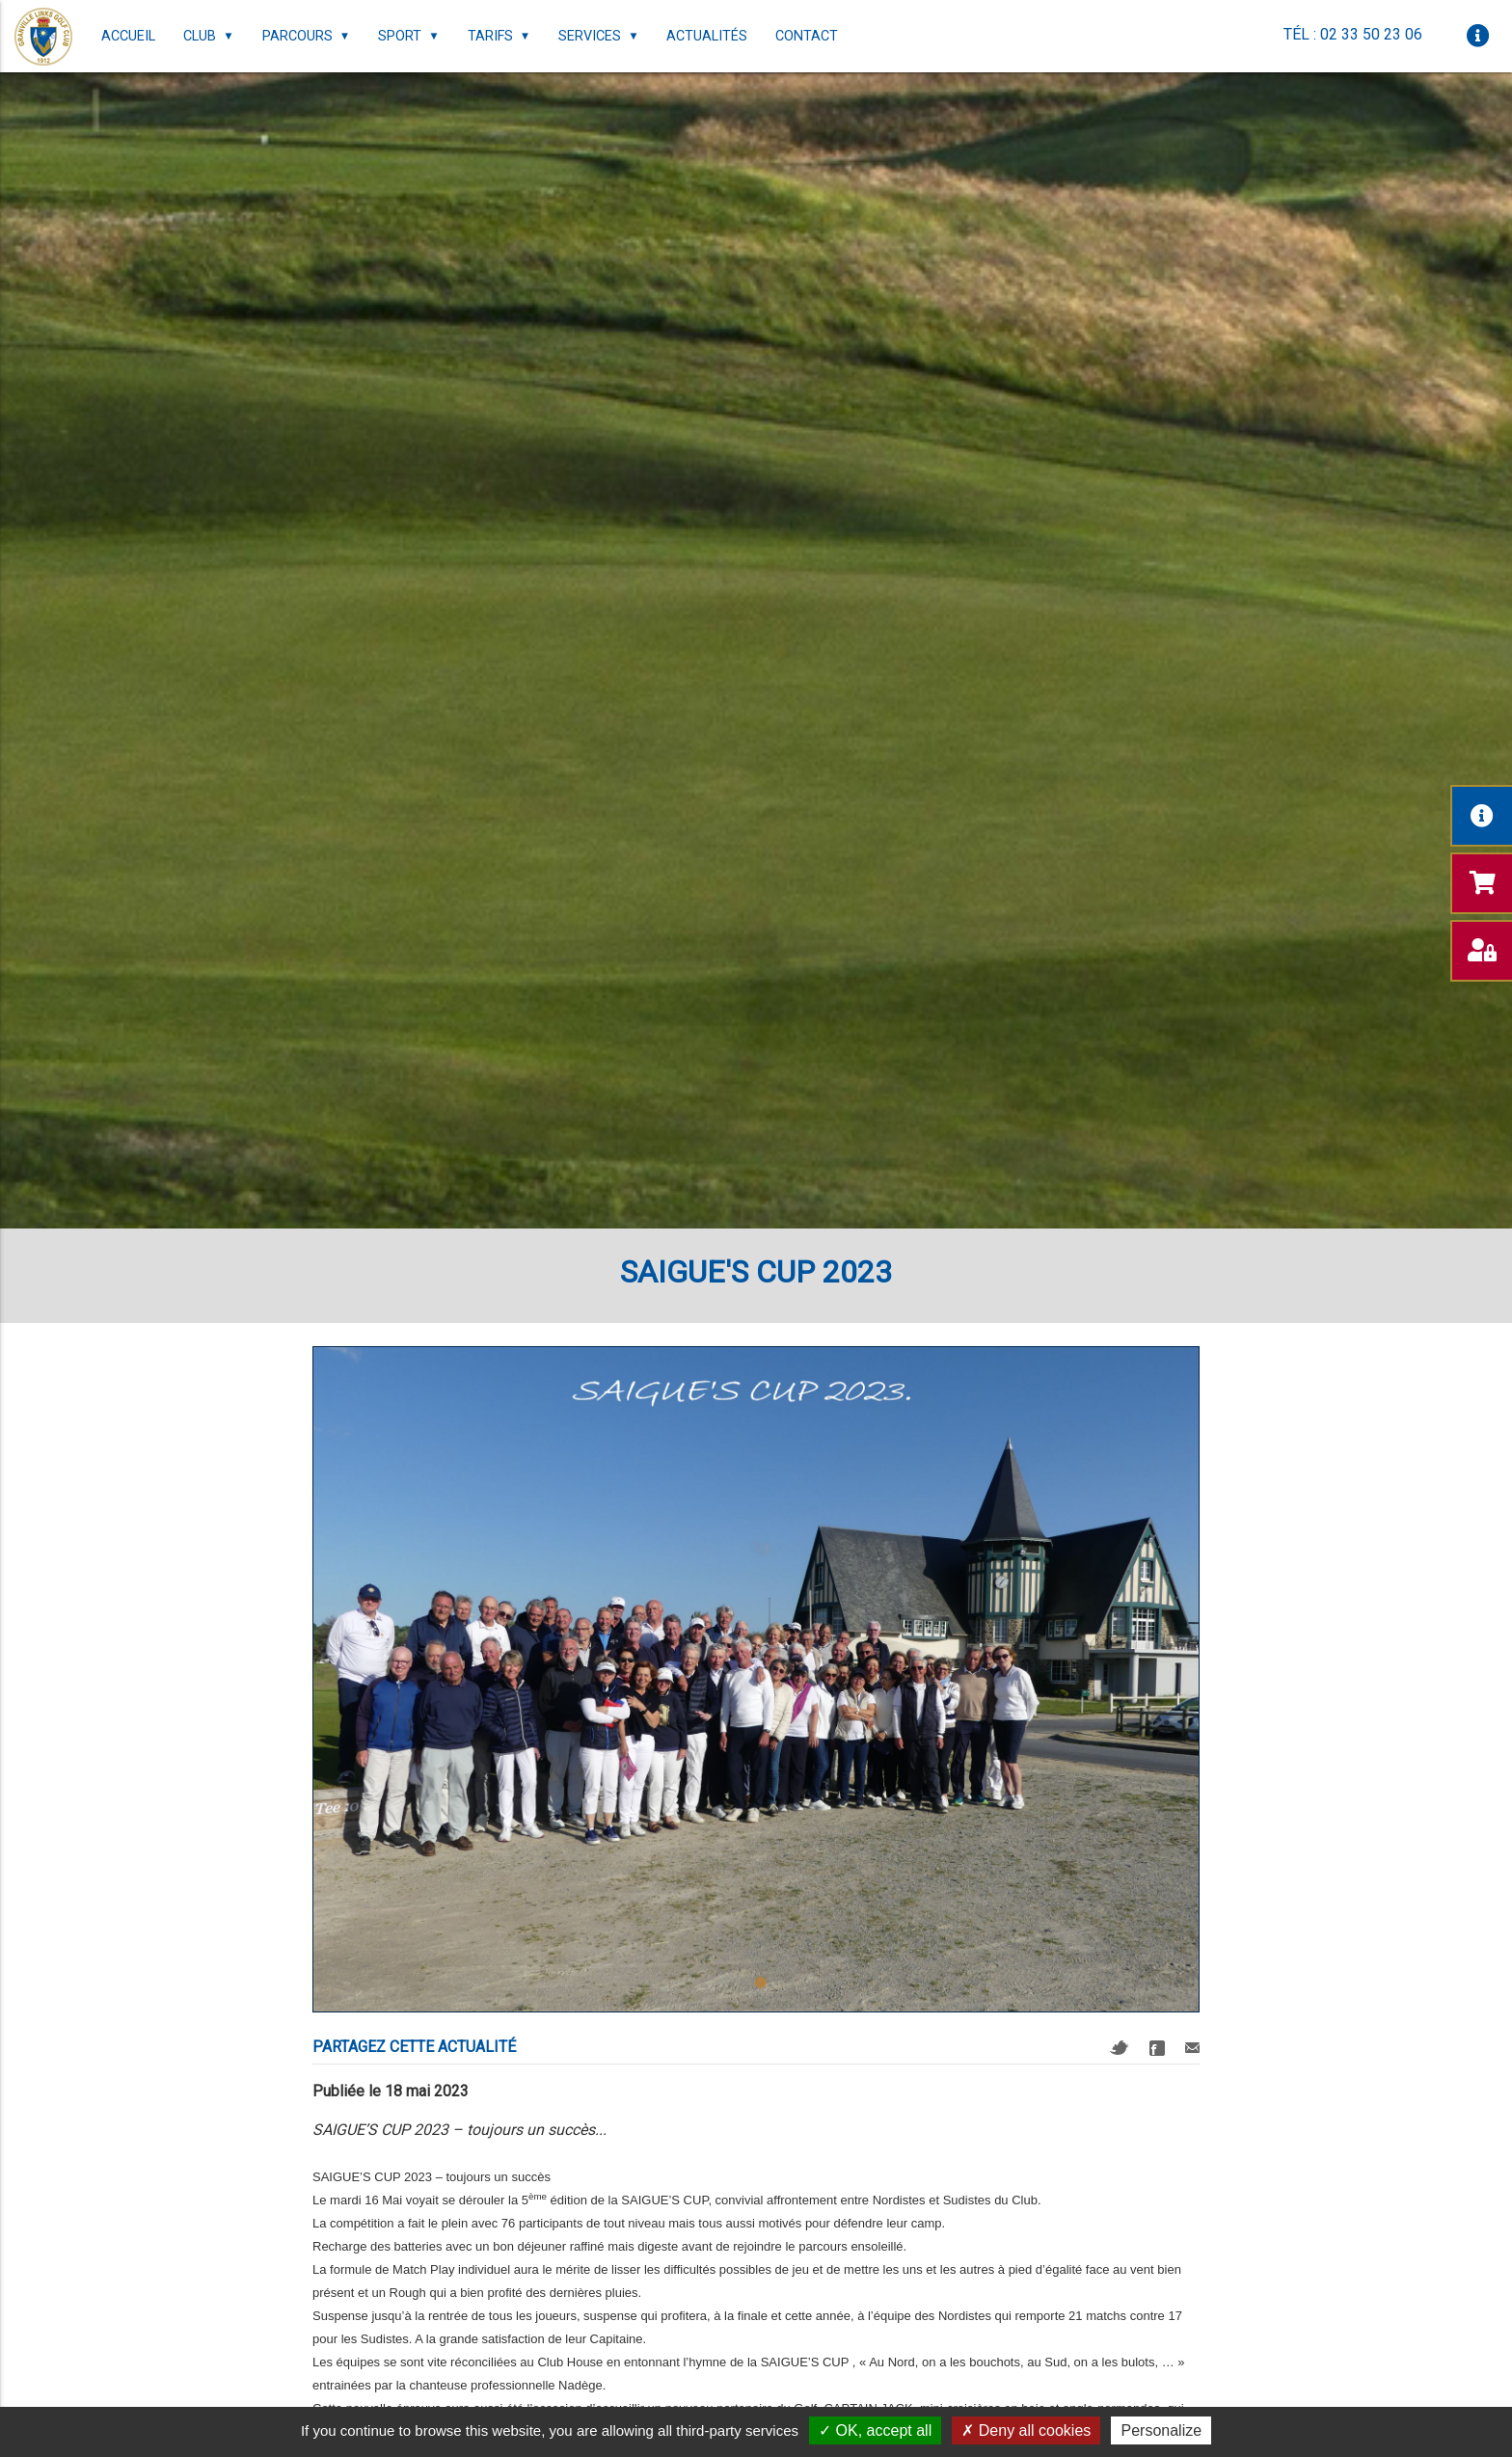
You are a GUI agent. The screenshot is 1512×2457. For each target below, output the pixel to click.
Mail (1192, 2047)
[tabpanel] (756, 1679)
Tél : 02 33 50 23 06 (1352, 34)
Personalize (1161, 2430)
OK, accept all (875, 2430)
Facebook (1157, 2048)
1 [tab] (760, 1983)
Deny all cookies (1026, 2430)
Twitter (1119, 2047)
